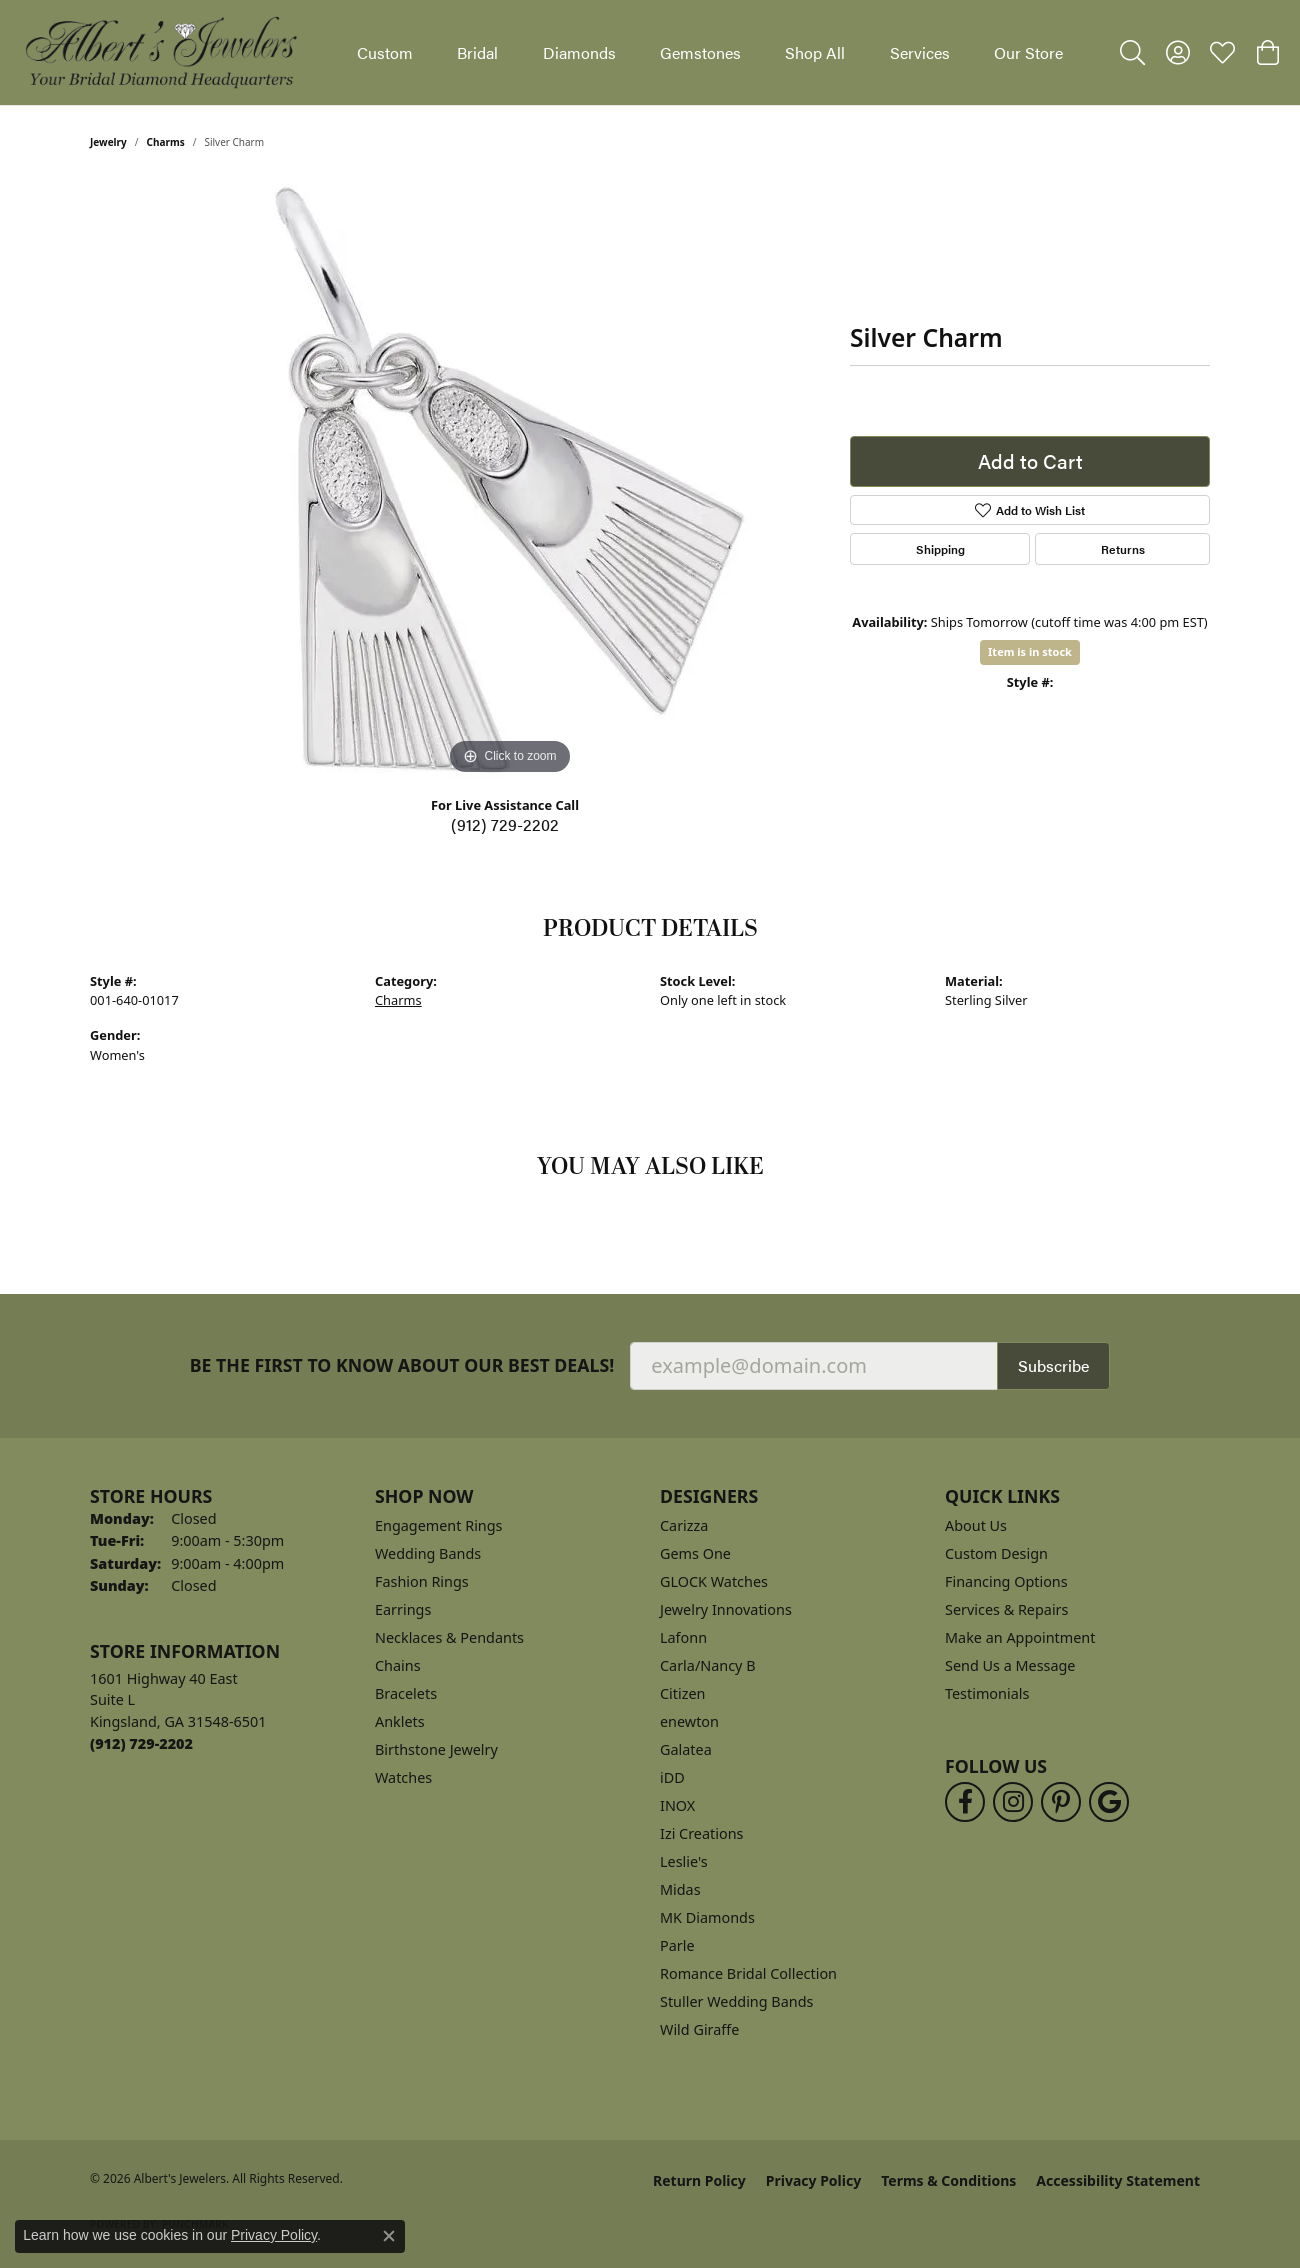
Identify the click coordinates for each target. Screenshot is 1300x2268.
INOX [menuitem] (677, 1805)
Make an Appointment (1020, 1637)
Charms (166, 142)
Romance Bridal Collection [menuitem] (748, 1973)
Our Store (1028, 52)
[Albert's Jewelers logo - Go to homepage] (160, 52)
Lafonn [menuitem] (683, 1637)
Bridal (477, 52)
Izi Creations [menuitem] (701, 1833)
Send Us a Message (1010, 1665)
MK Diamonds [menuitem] (707, 1917)
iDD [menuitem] (672, 1777)
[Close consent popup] (389, 2236)
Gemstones (700, 52)
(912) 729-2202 (505, 824)
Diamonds (579, 52)
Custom (385, 52)
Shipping (940, 549)
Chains (398, 1665)
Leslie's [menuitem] (684, 1861)
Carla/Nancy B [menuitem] (708, 1665)
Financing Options (1006, 1581)
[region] (510, 480)
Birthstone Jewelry (436, 1749)
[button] (1132, 53)
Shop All (815, 52)
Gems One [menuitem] (695, 1553)
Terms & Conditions (948, 2180)
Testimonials (987, 1693)
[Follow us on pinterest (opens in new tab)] (1061, 1802)
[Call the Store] (141, 1743)
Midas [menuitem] (680, 1889)
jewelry (108, 142)
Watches (403, 1777)
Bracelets (406, 1693)
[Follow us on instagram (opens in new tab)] (1013, 1802)
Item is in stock (1030, 651)
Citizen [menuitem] (683, 1693)
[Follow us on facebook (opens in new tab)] (965, 1802)
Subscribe (1053, 1365)
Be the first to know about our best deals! (402, 1365)
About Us (976, 1525)
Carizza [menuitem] (684, 1525)
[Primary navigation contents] (710, 52)
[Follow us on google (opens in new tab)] (1109, 1802)
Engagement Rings (439, 1525)
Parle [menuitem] (677, 1945)
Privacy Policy (813, 2180)
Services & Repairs (1006, 1609)
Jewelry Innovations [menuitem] (726, 1609)
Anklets (400, 1721)
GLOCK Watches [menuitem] (714, 1581)
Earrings (403, 1609)
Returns (1123, 549)
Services (920, 52)
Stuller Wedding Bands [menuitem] (736, 2001)
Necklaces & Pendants (449, 1637)
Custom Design (996, 1553)
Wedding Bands (428, 1553)
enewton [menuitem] (689, 1721)
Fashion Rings (422, 1581)
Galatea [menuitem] (686, 1749)
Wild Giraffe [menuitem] (699, 2029)
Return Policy (699, 2180)
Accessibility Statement (1118, 2180)
